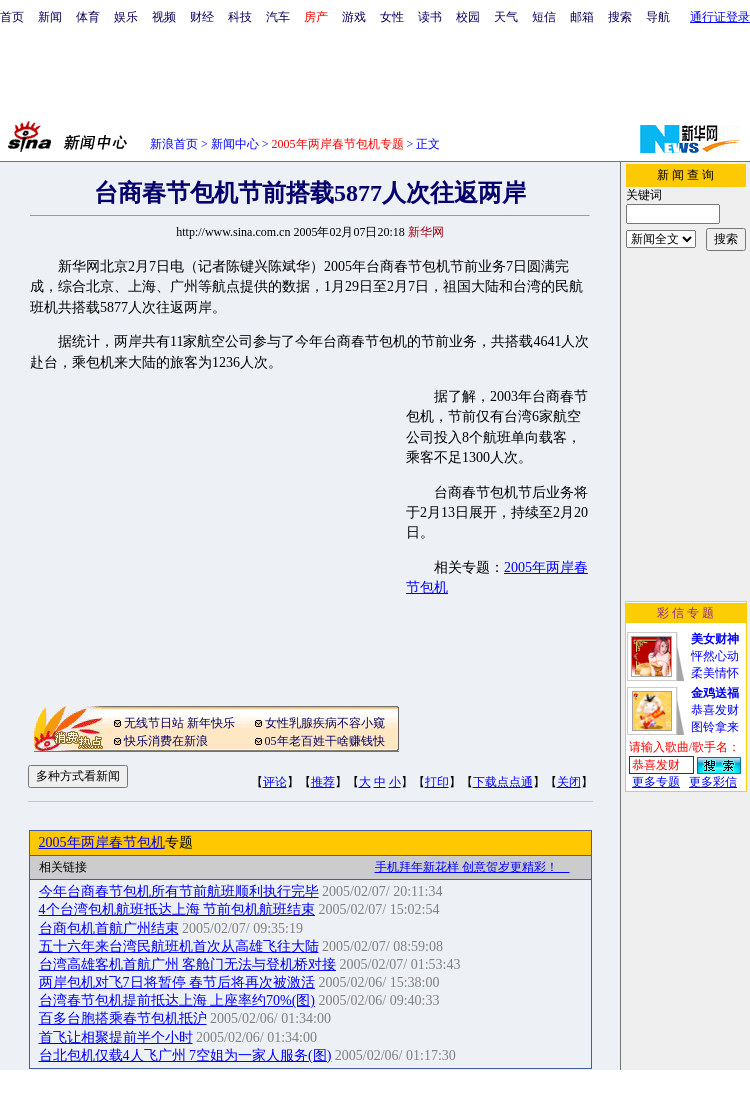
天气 (506, 17)
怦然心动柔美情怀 (715, 656)
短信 (544, 17)
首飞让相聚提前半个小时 (116, 1037)
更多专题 (656, 782)
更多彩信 (713, 782)
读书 (430, 17)
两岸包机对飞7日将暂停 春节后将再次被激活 (177, 982)
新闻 (50, 17)
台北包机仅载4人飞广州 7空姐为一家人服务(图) (185, 1055)
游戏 (354, 17)
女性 (392, 17)
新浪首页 (174, 144)
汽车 (278, 17)
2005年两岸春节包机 (102, 842)
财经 (202, 17)
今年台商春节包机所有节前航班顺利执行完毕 (179, 891)
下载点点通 (503, 782)
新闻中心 (235, 144)
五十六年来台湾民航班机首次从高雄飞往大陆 (179, 946)
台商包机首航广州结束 (109, 928)
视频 (164, 17)
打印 (437, 782)
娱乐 (126, 17)
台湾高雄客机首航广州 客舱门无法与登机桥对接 (188, 964)
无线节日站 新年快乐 (179, 723)
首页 (12, 17)
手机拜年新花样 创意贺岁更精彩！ (472, 867)
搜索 (620, 17)
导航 (658, 17)
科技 (240, 17)
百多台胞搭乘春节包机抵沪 (123, 1018)
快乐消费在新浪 (166, 741)
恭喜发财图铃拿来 (715, 710)
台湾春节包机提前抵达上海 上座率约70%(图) (177, 1000)
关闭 (569, 782)
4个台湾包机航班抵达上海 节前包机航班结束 (177, 909)
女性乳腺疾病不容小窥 (325, 723)
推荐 (323, 782)
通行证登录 (720, 17)
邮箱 (582, 17)
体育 (88, 17)
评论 (275, 782)
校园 (468, 17)
